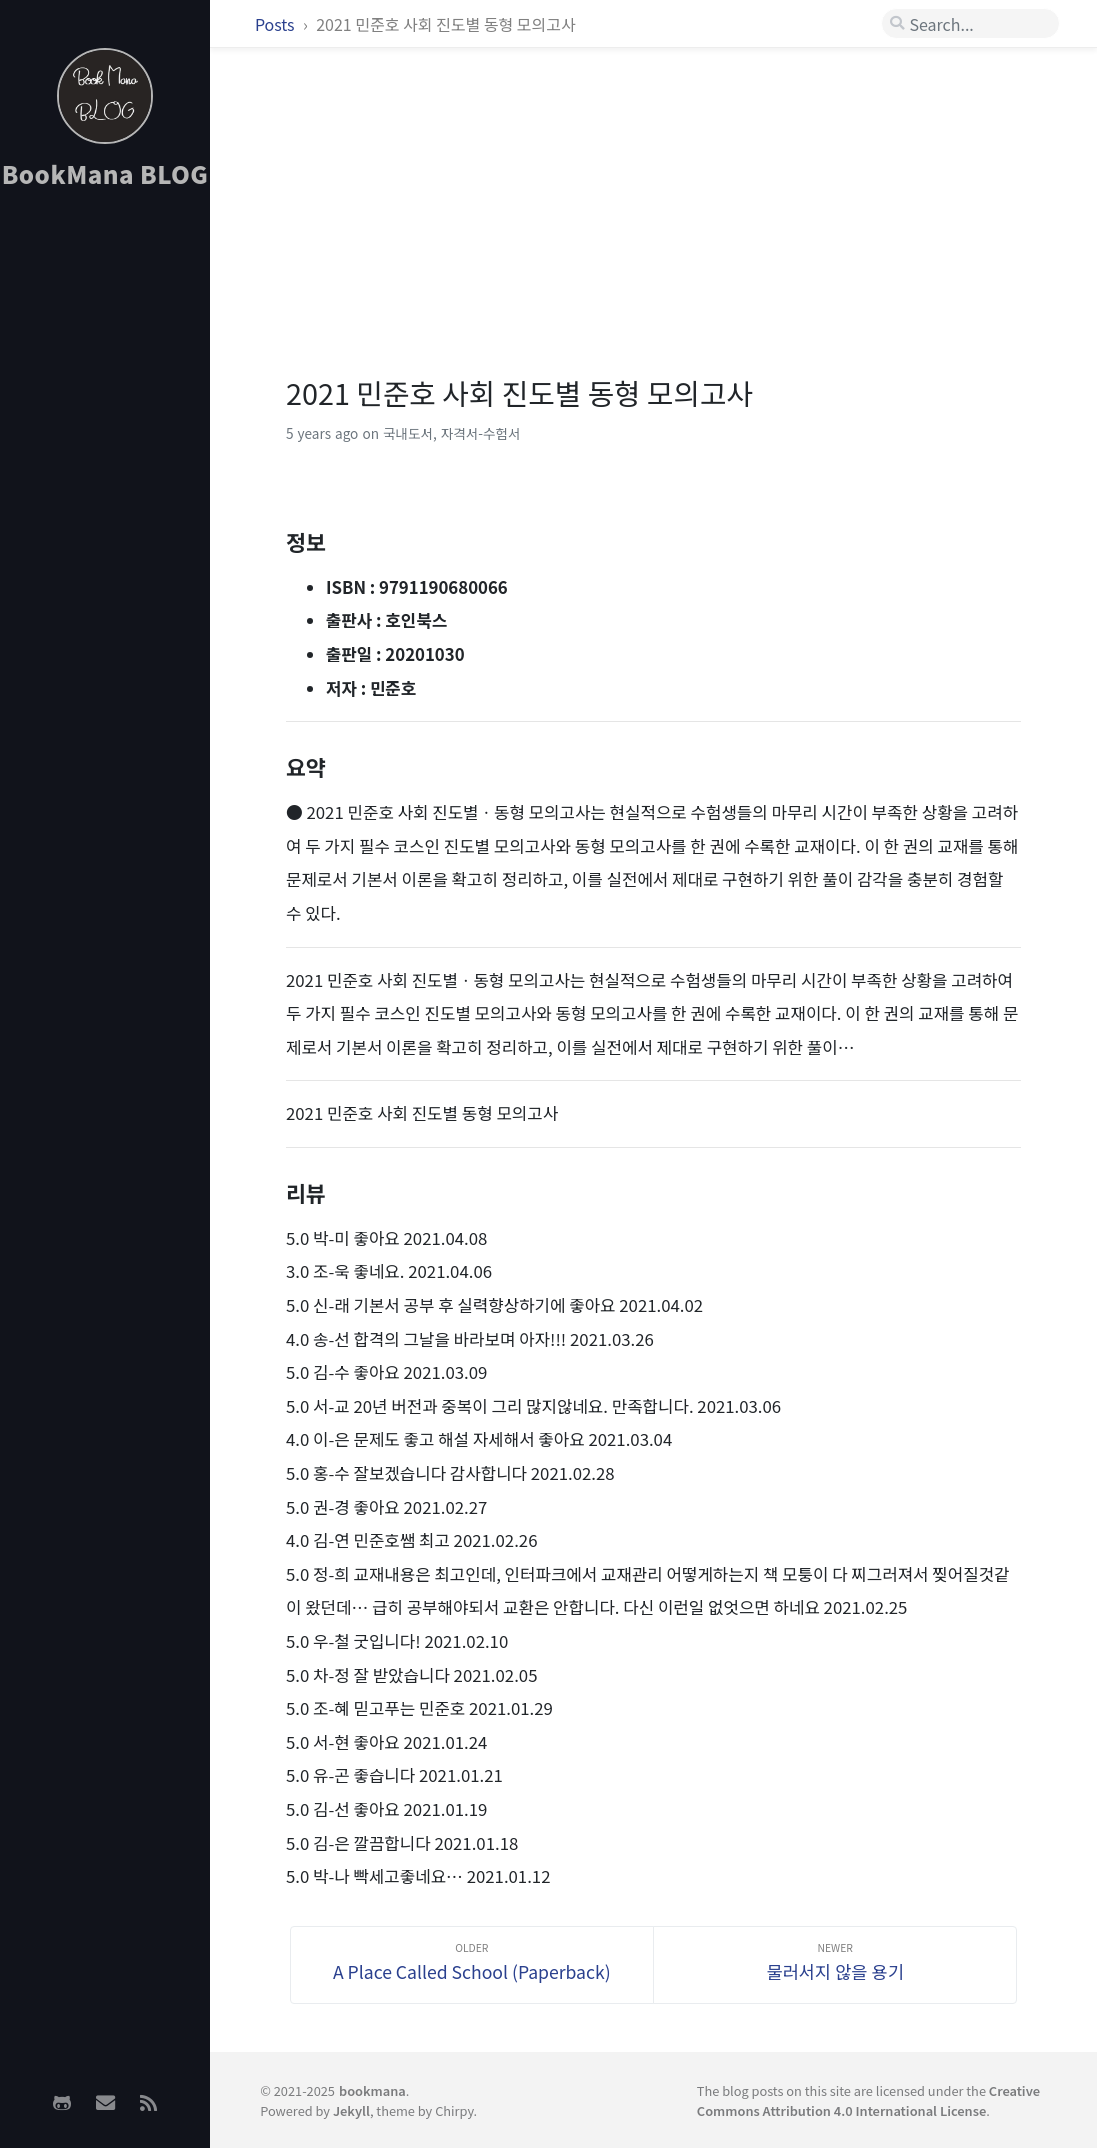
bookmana (372, 2090)
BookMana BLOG (105, 173)
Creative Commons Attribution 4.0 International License (868, 2100)
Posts (276, 24)
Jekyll (351, 2110)
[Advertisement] (105, 521)
